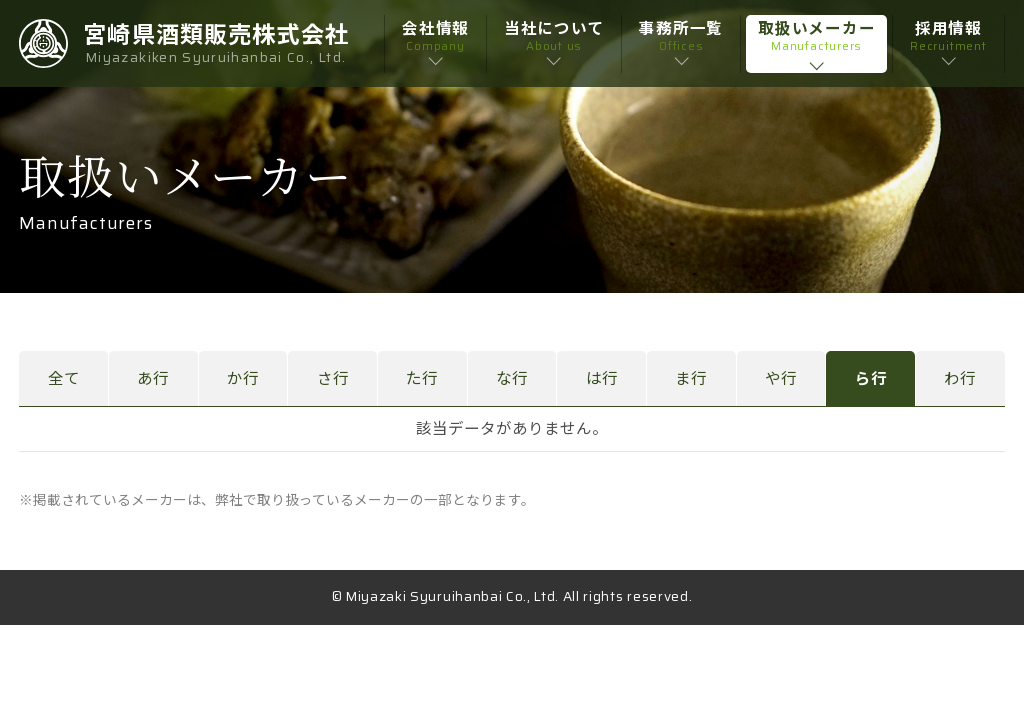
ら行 (871, 378)
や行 (781, 378)
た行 (422, 378)
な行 (512, 378)
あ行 (153, 378)
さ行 (333, 378)
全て (64, 378)
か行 (243, 378)
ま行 (691, 378)
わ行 (960, 378)
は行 (602, 378)
